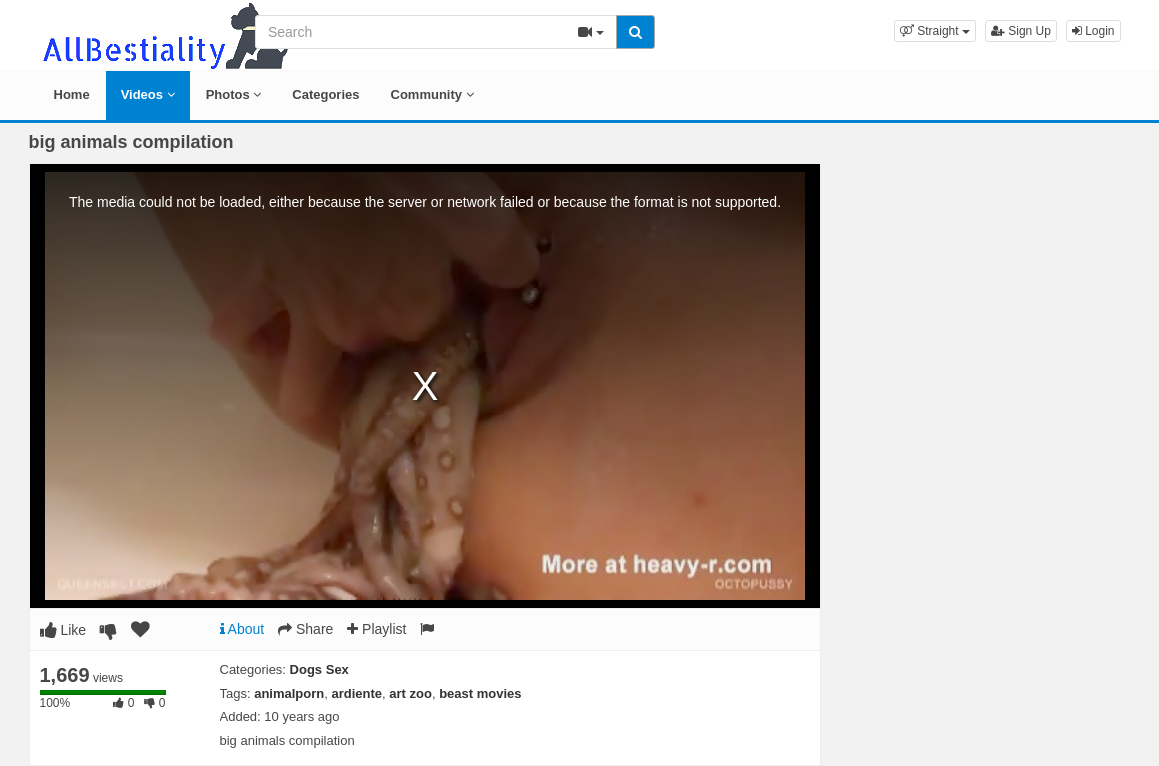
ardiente (357, 693)
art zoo (410, 693)
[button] (935, 31)
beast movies (480, 693)
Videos (148, 94)
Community (432, 94)
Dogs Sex (319, 669)
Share (305, 629)
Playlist (376, 629)
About (242, 629)
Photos (234, 94)
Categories (325, 94)
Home (72, 94)
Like (63, 630)
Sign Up (1021, 31)
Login (1093, 31)
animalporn (289, 693)
